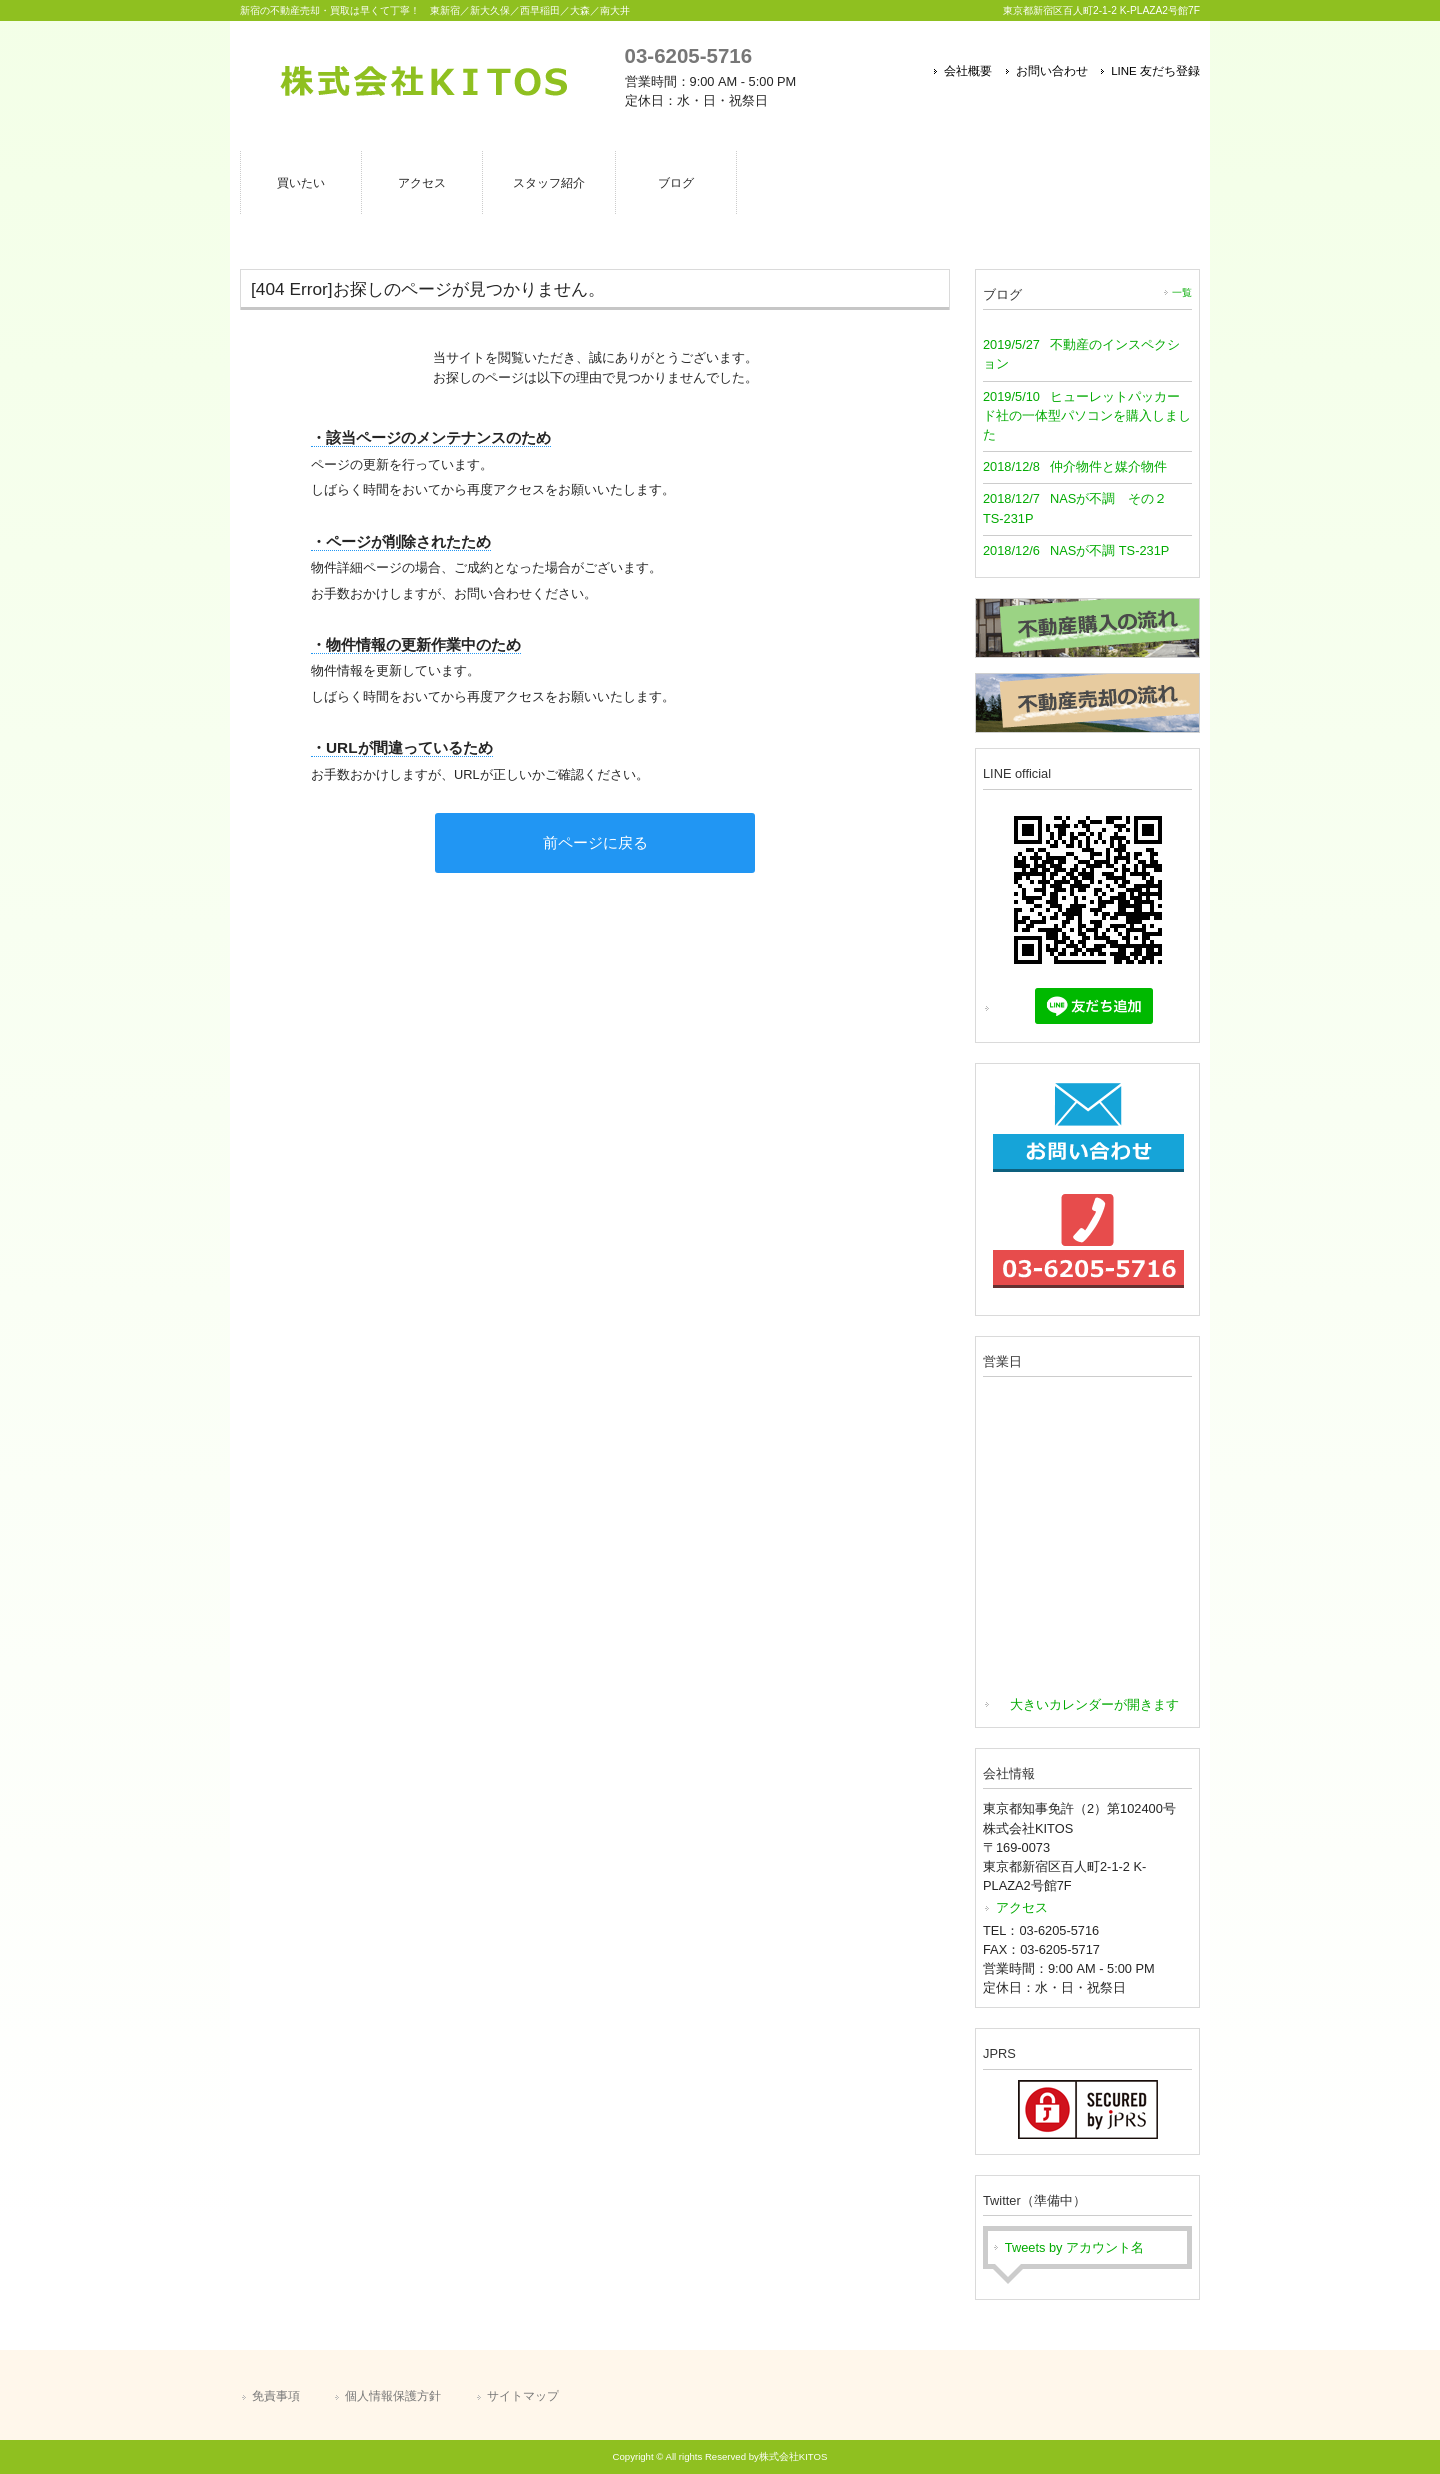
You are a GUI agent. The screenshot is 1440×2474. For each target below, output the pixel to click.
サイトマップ (523, 2396)
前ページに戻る (595, 842)
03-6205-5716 (688, 55)
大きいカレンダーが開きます (1094, 1704)
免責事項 (276, 2396)
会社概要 (968, 71)
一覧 (1182, 292)
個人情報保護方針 (393, 2396)
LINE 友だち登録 (1155, 71)
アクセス (1022, 1907)
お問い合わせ (1052, 71)
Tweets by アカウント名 (1074, 2247)
